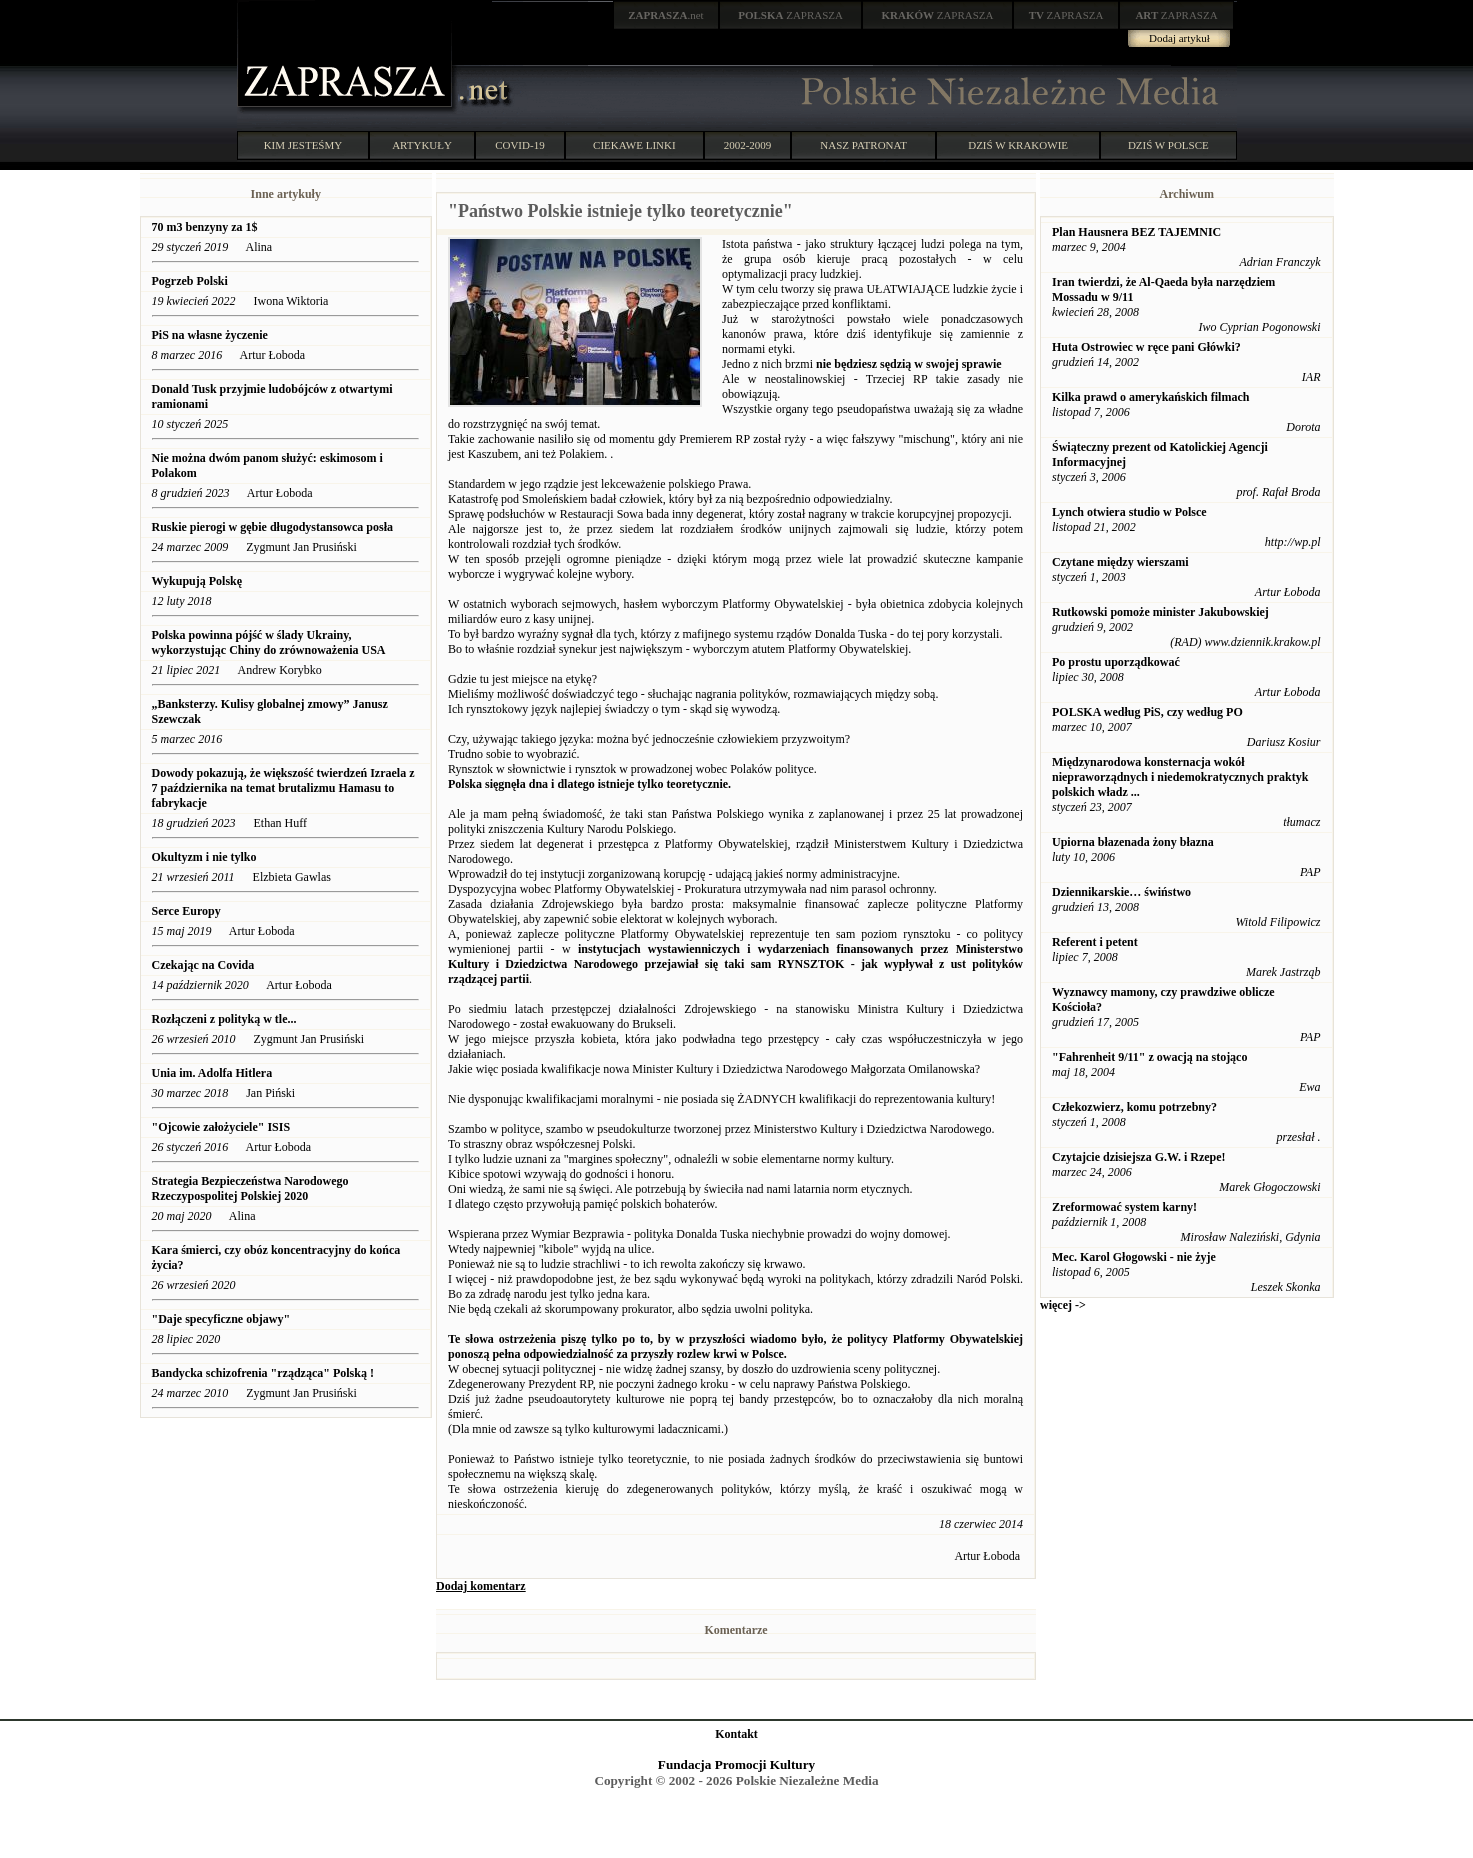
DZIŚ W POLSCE (1168, 145)
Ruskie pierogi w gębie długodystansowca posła (272, 527)
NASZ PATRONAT (863, 145)
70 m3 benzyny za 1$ (205, 227)
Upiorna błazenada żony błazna (1133, 842)
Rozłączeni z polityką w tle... (224, 1019)
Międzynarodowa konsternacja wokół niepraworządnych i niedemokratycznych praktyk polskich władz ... (1180, 777)
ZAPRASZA (790, 15)
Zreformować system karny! (1124, 1207)
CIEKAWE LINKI (634, 145)
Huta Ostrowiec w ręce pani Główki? (1146, 347)
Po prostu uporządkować (1116, 662)
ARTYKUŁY (422, 145)
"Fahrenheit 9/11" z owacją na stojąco (1149, 1057)
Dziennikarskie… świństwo (1121, 892)
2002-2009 (748, 145)
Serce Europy (186, 911)
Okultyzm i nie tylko (204, 857)
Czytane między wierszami (1120, 562)
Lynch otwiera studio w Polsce (1129, 512)
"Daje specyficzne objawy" (221, 1319)
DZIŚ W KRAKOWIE (1018, 145)
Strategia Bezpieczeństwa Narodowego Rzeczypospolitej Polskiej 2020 (250, 1188)
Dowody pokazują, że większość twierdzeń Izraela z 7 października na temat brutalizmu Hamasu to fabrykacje (283, 788)
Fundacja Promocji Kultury (736, 1764)
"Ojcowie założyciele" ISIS (221, 1127)
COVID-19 (520, 145)
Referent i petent (1095, 942)
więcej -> (1063, 1305)
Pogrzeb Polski (190, 281)
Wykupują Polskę (197, 581)
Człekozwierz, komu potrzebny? (1134, 1107)
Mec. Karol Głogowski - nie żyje (1134, 1257)
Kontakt (736, 1734)
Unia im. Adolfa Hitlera (212, 1073)
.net (666, 15)
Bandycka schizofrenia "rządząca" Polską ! (263, 1373)
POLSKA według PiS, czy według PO (1147, 712)
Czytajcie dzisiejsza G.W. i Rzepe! (1139, 1157)
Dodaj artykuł (1179, 38)
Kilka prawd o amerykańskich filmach (1150, 397)
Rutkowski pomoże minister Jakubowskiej (1160, 612)
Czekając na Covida (203, 965)
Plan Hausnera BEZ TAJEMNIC (1136, 232)
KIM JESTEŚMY (303, 145)
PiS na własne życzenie (210, 335)
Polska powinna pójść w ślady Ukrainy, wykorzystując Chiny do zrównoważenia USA (270, 642)
